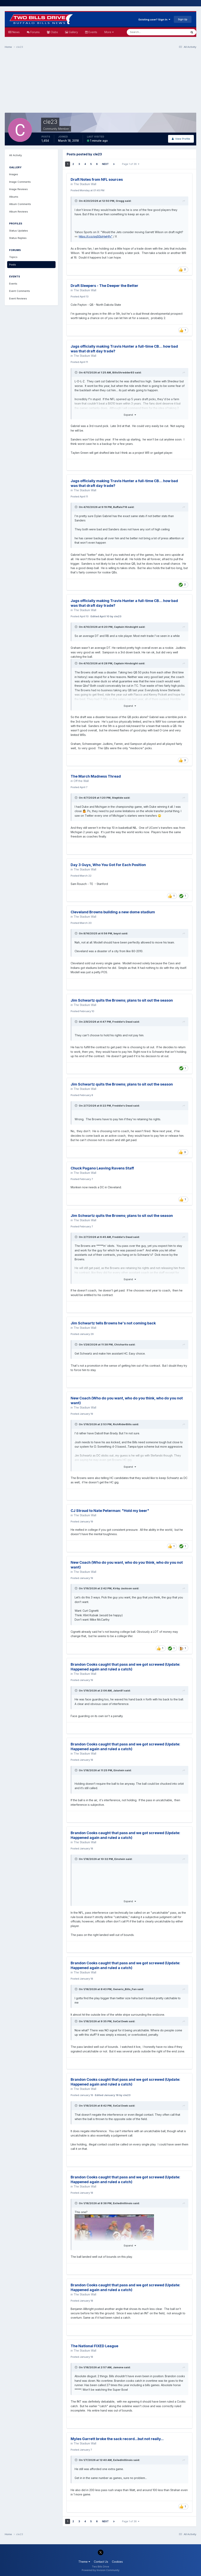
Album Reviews (18, 211)
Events (92, 32)
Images (13, 174)
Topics (13, 257)
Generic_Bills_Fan (125, 1989)
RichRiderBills (122, 1424)
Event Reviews (18, 298)
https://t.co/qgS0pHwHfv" (96, 236)
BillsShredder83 (123, 372)
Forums (35, 32)
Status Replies (18, 237)
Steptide (117, 797)
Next (105, 164)
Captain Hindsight (126, 626)
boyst (117, 933)
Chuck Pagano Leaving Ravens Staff (102, 1168)
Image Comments (20, 181)
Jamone (118, 2367)
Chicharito (121, 1344)
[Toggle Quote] (76, 200)
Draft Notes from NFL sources (97, 179)
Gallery (73, 32)
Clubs (54, 32)
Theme (84, 2561)
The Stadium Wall (85, 184)
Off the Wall (81, 781)
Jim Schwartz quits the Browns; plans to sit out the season (122, 1000)
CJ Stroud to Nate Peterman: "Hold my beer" (110, 1511)
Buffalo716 (120, 507)
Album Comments (20, 204)
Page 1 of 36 (130, 164)
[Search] (144, 32)
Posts (12, 264)
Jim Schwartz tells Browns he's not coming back (113, 1323)
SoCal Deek (120, 2021)
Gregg (120, 200)
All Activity (15, 155)
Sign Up (182, 19)
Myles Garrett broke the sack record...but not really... (117, 2439)
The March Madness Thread (96, 776)
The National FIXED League (94, 2346)
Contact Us (101, 2561)
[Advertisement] (100, 82)
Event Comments (19, 290)
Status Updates (18, 230)
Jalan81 (118, 1690)
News (16, 32)
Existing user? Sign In (154, 19)
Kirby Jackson (122, 1588)
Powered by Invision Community (100, 2570)
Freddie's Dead (122, 1021)
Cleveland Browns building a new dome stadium (113, 912)
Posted (87, 190)
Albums (13, 196)
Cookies (117, 2561)
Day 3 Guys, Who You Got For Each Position (108, 865)
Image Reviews (18, 189)
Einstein (118, 1770)
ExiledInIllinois (123, 2203)
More (109, 32)
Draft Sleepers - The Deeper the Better (104, 286)
